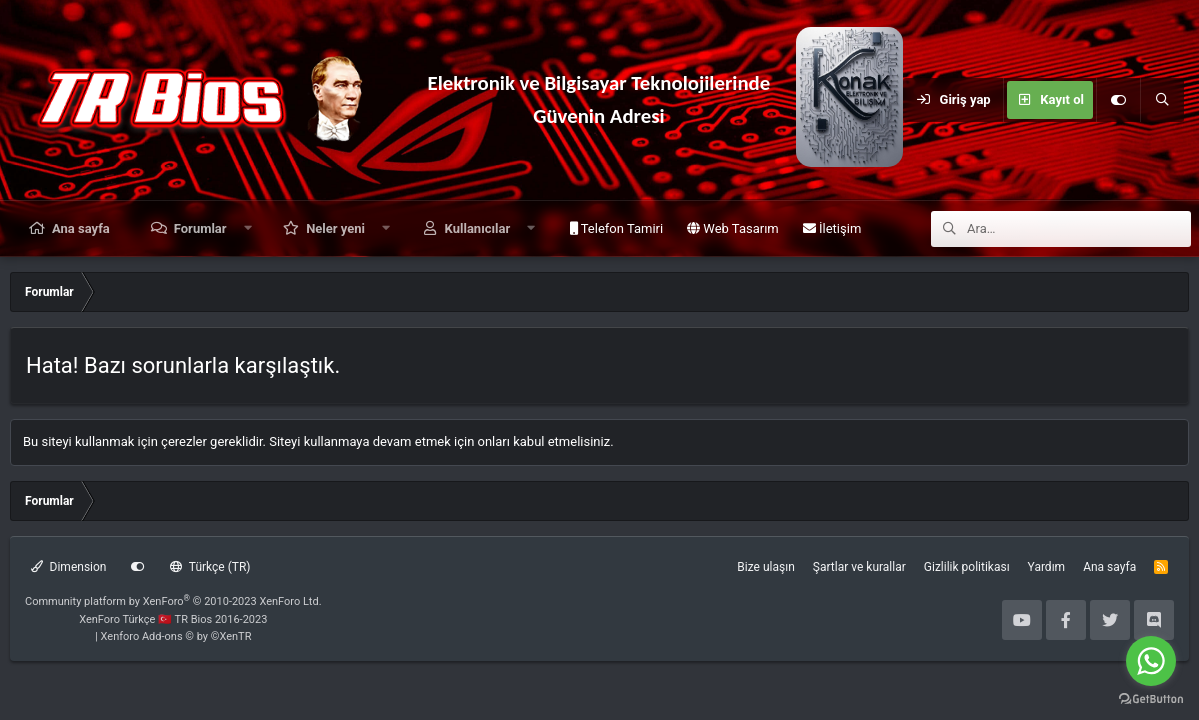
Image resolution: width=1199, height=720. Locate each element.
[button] (247, 228)
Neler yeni (335, 228)
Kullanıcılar (478, 228)
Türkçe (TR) (210, 567)
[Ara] (1162, 100)
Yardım (1047, 567)
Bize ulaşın (765, 567)
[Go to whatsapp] (1151, 661)
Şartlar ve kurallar (859, 567)
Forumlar (200, 228)
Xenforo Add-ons (176, 636)
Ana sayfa (81, 228)
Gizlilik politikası (967, 567)
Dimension (68, 567)
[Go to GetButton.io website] (1151, 699)
